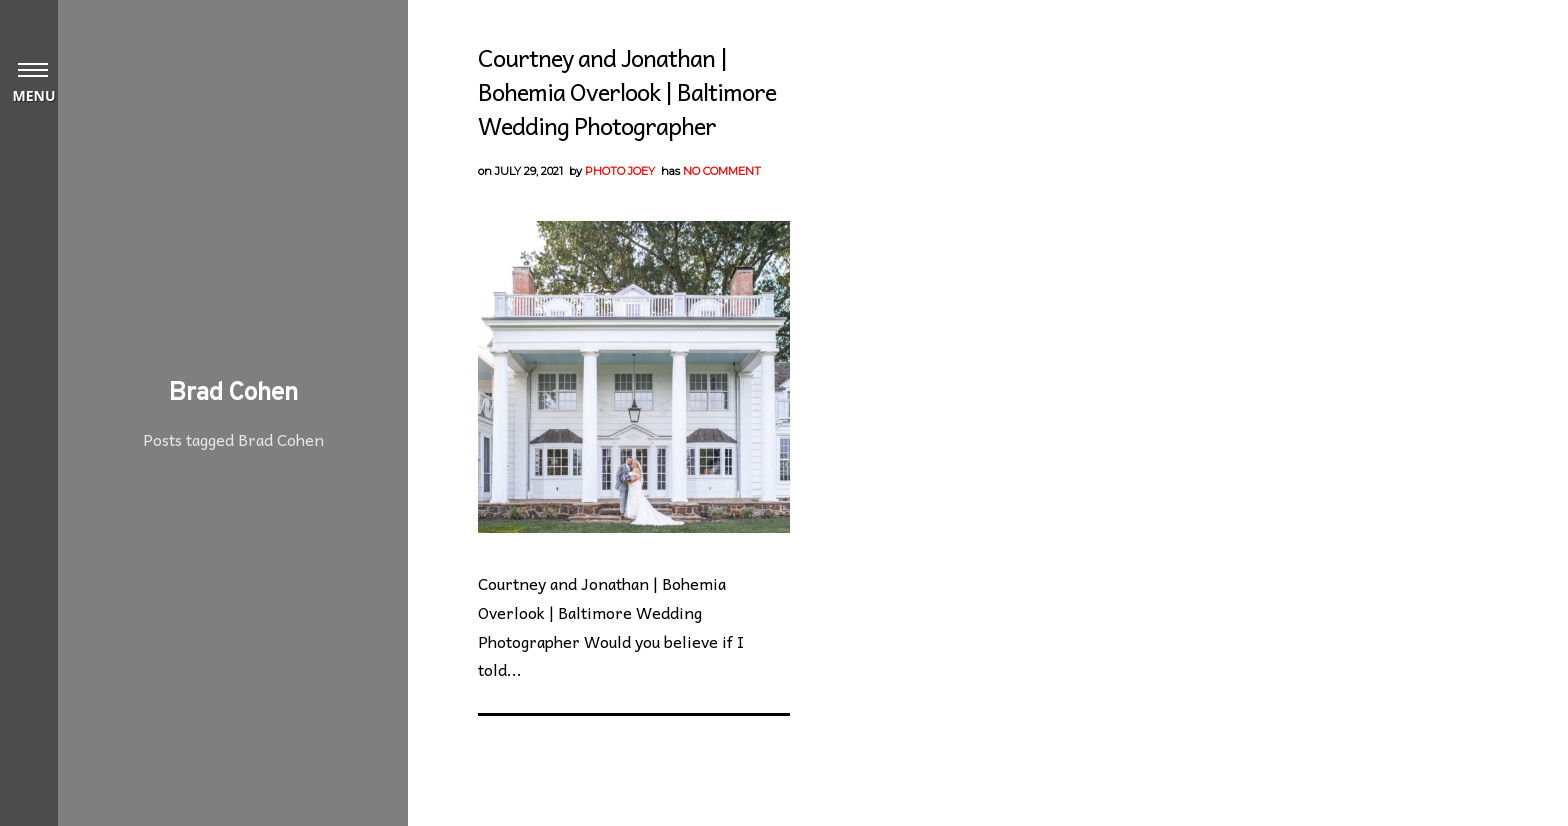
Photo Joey (620, 171)
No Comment (722, 171)
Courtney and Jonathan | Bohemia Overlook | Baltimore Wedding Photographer (627, 91)
